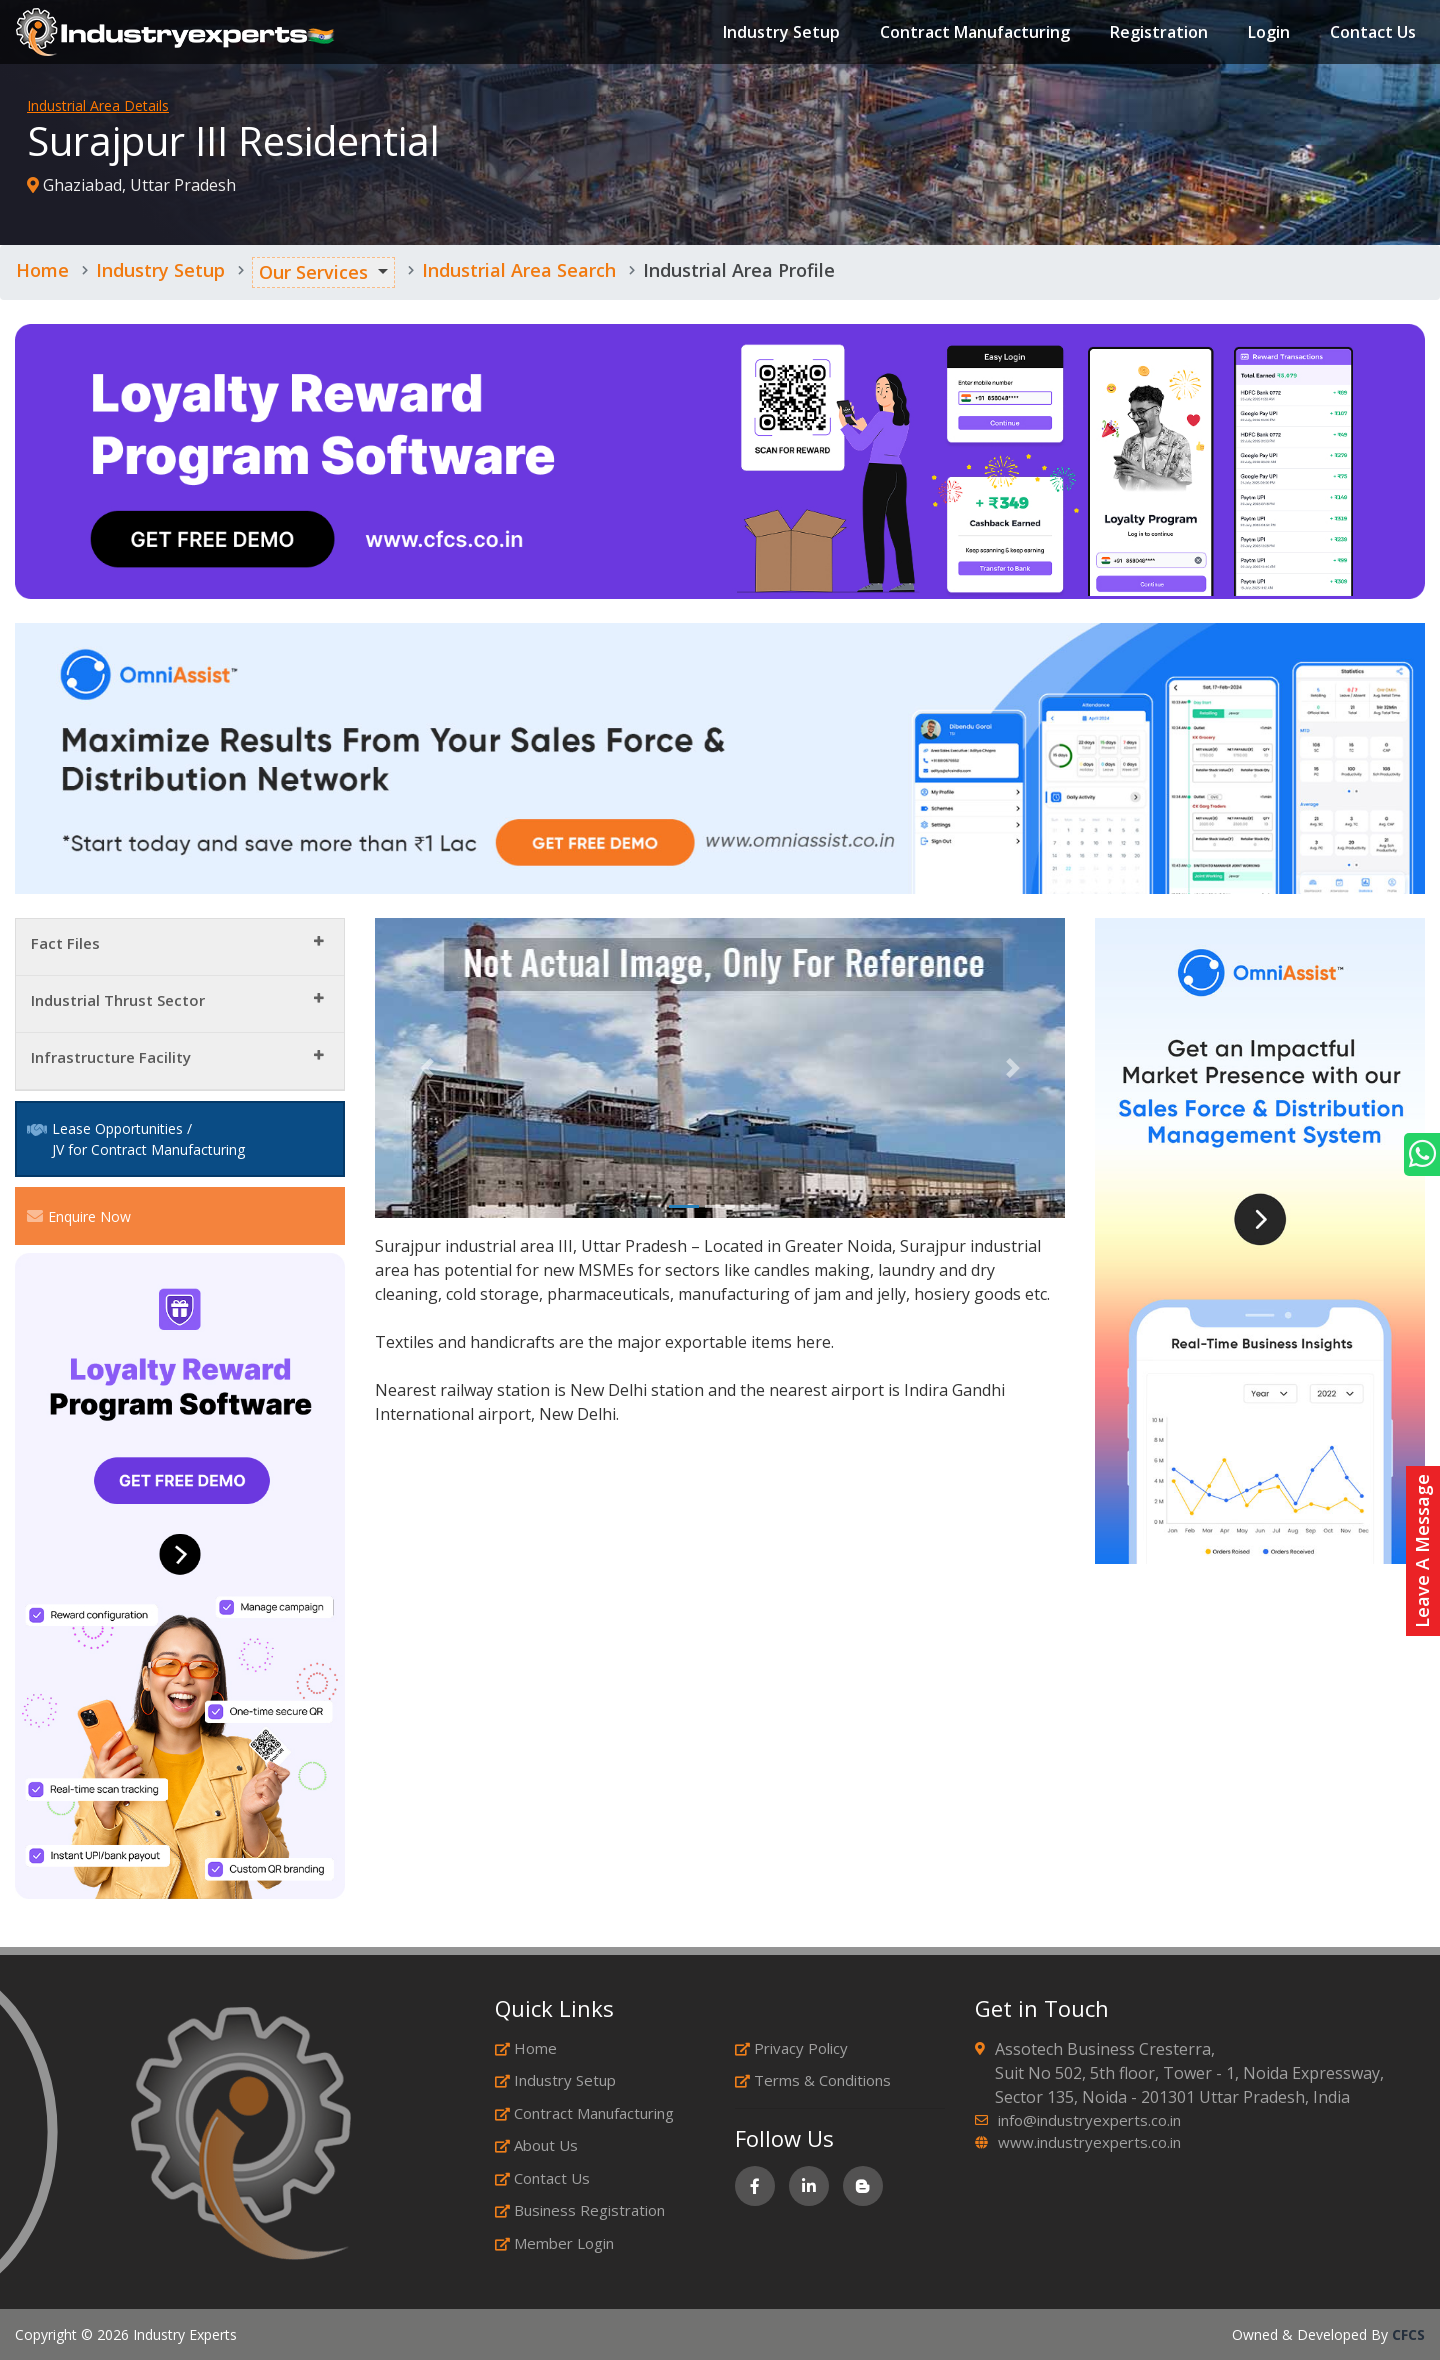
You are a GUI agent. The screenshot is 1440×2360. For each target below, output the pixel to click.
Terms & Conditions (813, 2080)
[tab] (180, 947)
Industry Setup (777, 34)
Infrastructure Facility (111, 1057)
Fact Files (65, 943)
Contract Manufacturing (971, 34)
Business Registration (580, 2210)
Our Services (313, 272)
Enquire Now (79, 1216)
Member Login (554, 2243)
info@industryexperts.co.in (1089, 2120)
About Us (536, 2145)
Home (42, 270)
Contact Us (1369, 34)
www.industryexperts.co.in (1089, 2142)
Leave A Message (1422, 1551)
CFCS (1408, 2334)
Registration (1155, 34)
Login (1265, 34)
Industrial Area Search (519, 270)
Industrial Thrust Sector (118, 1000)
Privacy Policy (791, 2048)
